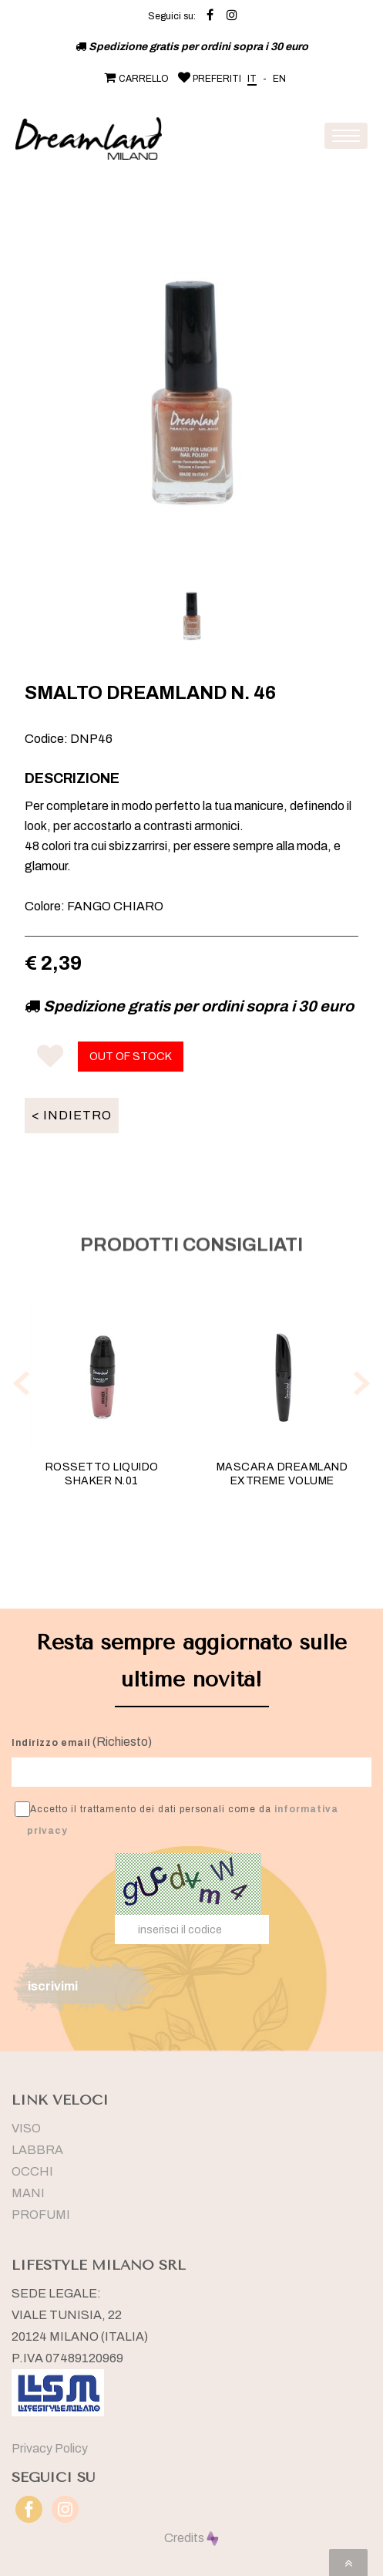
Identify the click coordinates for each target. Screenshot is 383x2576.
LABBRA (37, 2149)
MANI (28, 2193)
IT (252, 78)
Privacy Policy (50, 2448)
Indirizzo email (51, 1742)
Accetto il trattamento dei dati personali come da (176, 1818)
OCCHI (32, 2171)
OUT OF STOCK (130, 1056)
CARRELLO (135, 78)
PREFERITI (208, 78)
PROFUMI (41, 2214)
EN (279, 78)
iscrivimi (53, 1986)
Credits (191, 2537)
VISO (26, 2128)
